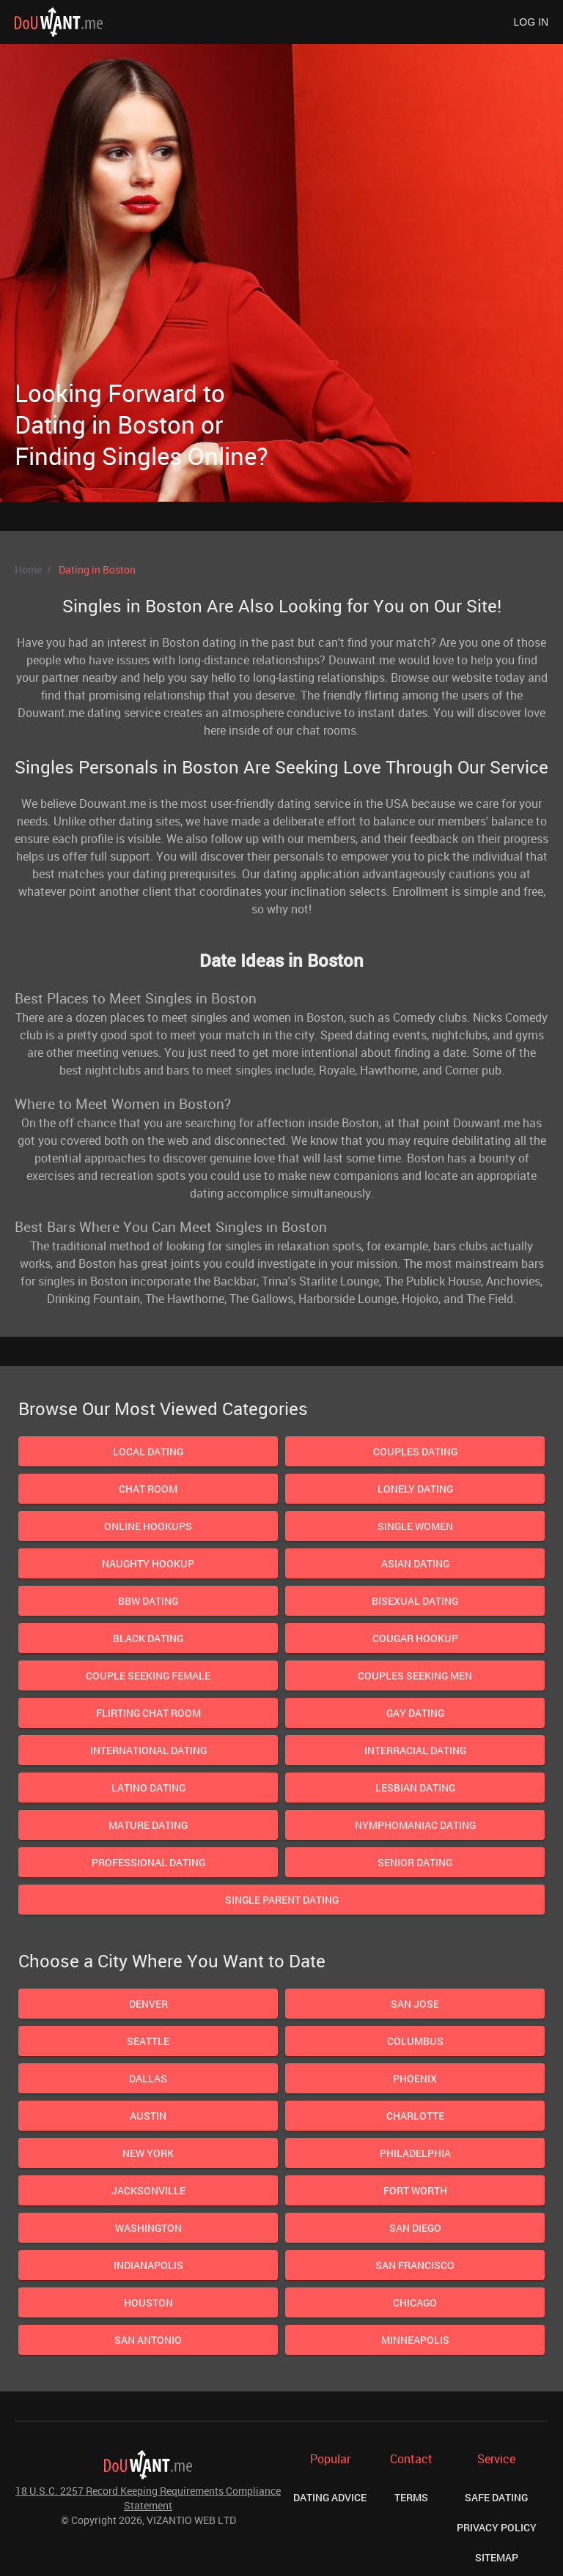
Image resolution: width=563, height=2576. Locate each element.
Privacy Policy (497, 2527)
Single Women (415, 1526)
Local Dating (148, 1451)
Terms (411, 2497)
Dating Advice (330, 2497)
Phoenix (415, 2078)
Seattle (148, 2041)
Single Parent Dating (282, 1900)
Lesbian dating (415, 1787)
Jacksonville (148, 2190)
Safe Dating (496, 2497)
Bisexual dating (415, 1601)
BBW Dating (148, 1601)
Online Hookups (148, 1526)
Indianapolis (148, 2265)
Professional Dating (148, 1862)
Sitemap (496, 2557)
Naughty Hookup (148, 1563)
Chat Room (148, 1489)
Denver (148, 2004)
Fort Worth (415, 2190)
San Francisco (415, 2265)
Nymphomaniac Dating (415, 1825)
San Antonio (148, 2340)
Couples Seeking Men (415, 1675)
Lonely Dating (415, 1489)
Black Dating (148, 1638)
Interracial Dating (415, 1750)
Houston (148, 2302)
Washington (148, 2228)
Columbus (415, 2041)
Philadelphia (415, 2153)
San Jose (415, 2004)
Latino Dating (148, 1787)
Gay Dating (415, 1713)
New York (148, 2153)
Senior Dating (415, 1862)
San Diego (415, 2228)
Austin (148, 2116)
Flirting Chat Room (148, 1713)
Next (415, 313)
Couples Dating (415, 1451)
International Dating (148, 1750)
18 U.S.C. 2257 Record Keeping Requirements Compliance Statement (148, 2498)
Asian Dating (415, 1563)
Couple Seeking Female (148, 1675)
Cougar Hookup (415, 1638)
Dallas (148, 2078)
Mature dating (148, 1825)
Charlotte (415, 2116)
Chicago (415, 2302)
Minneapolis (415, 2340)
